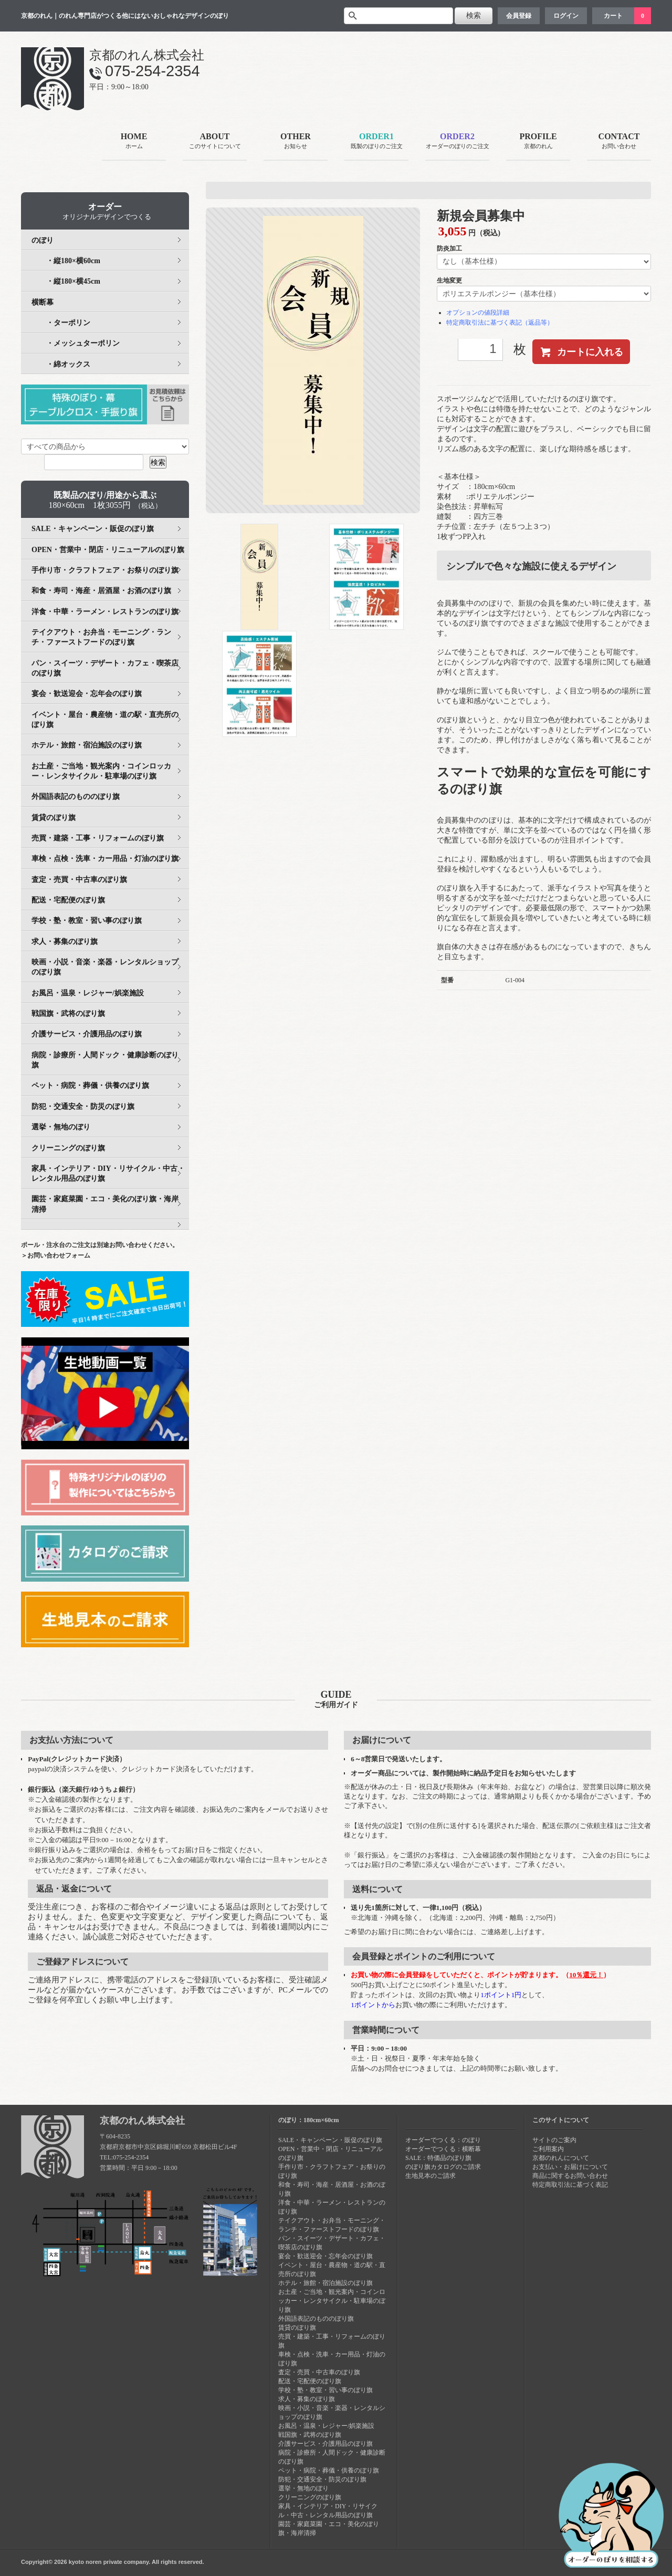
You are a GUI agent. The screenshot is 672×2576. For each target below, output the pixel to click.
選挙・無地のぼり (61, 1127)
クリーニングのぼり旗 (68, 1148)
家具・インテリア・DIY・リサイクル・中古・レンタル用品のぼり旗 (108, 1173)
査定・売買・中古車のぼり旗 (79, 880)
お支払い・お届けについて (570, 2166)
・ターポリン (61, 323)
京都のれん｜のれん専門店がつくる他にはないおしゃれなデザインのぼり (125, 15)
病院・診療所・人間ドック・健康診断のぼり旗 (105, 1060)
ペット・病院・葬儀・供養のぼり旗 (90, 1085)
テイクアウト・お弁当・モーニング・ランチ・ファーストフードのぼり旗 (101, 637)
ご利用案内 (548, 2149)
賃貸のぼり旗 (54, 818)
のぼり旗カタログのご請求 (443, 2166)
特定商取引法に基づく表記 (570, 2184)
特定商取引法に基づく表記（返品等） (499, 322)
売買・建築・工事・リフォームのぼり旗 (98, 838)
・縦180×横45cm (66, 281)
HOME (134, 141)
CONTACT (619, 141)
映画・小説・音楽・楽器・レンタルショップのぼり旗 (105, 967)
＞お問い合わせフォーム (55, 1255)
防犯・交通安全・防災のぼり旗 (83, 1106)
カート (613, 15)
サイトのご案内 (554, 2140)
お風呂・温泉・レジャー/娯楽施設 (88, 993)
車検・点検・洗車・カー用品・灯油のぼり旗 (105, 859)
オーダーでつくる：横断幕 (443, 2149)
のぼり (43, 240)
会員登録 (518, 15)
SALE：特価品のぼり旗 (438, 2158)
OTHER (296, 141)
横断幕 (43, 302)
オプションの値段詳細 (477, 312)
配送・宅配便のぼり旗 (68, 900)
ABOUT (215, 141)
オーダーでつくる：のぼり (443, 2140)
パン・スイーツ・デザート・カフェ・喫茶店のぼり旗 (105, 668)
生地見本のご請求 (430, 2175)
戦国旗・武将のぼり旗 (68, 1013)
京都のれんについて (560, 2158)
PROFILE (538, 141)
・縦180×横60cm (66, 261)
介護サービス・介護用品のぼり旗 (87, 1034)
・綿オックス (61, 364)
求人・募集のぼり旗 (65, 942)
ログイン (566, 15)
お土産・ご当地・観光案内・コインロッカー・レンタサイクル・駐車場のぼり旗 (101, 771)
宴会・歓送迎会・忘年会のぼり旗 (87, 694)
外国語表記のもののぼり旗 (76, 797)
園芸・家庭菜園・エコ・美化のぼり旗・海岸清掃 (105, 1204)
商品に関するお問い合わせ (570, 2175)
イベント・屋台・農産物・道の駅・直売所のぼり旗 (105, 720)
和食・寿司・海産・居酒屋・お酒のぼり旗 (101, 591)
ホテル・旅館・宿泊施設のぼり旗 (87, 745)
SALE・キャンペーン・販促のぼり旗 (93, 529)
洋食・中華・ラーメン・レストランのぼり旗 (105, 612)
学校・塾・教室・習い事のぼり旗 (87, 921)
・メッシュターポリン (76, 343)
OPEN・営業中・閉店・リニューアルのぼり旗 (108, 550)
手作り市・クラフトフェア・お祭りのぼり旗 (105, 570)
